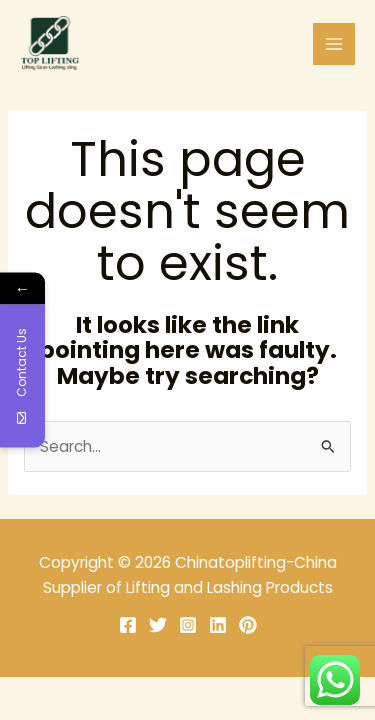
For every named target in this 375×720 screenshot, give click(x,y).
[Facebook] (128, 625)
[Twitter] (158, 625)
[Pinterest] (248, 625)
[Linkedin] (218, 625)
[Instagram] (188, 625)
